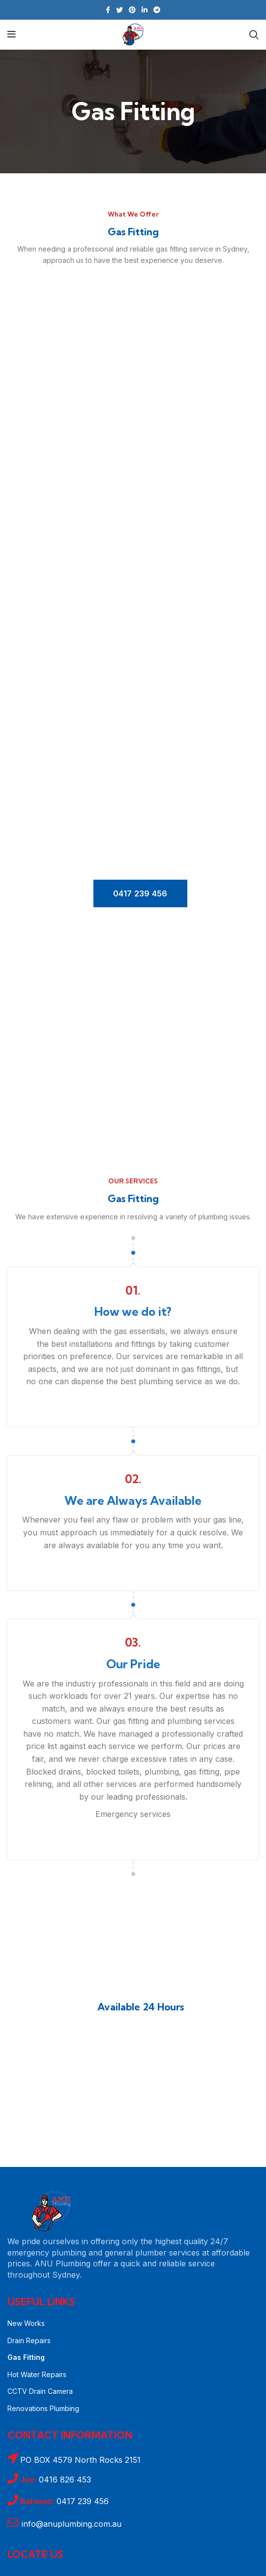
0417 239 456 (140, 893)
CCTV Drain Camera (40, 2391)
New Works (26, 2323)
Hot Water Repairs (36, 2374)
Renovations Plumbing (43, 2408)
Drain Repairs (29, 2340)
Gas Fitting (26, 2357)
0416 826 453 (55, 2479)
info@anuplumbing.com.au (71, 2524)
